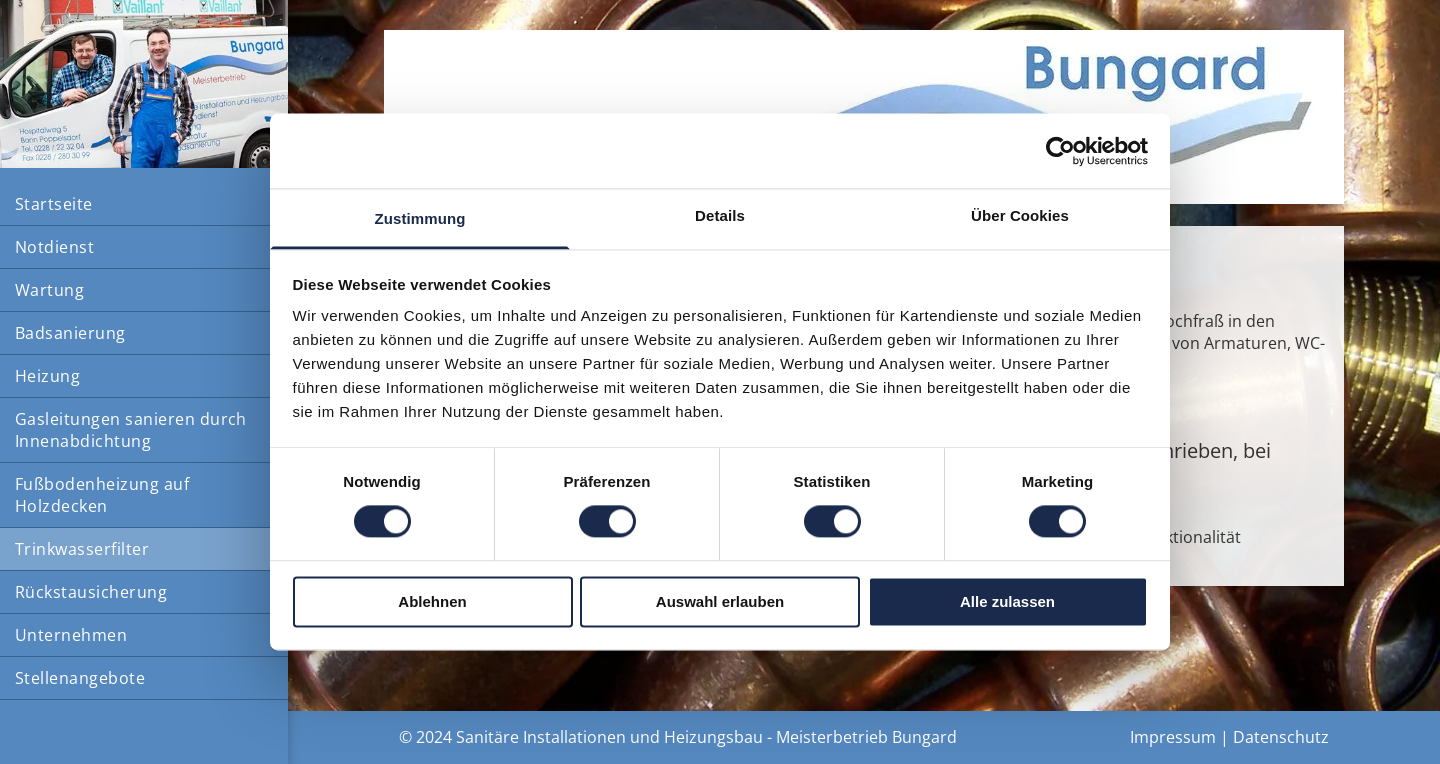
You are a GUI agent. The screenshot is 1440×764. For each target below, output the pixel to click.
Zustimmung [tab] (420, 218)
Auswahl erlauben (720, 601)
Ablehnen (432, 601)
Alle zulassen (1007, 601)
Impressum (1173, 737)
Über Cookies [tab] (1020, 215)
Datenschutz (1281, 737)
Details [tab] (720, 215)
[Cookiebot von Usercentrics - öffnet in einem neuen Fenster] (1060, 151)
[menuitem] (144, 204)
